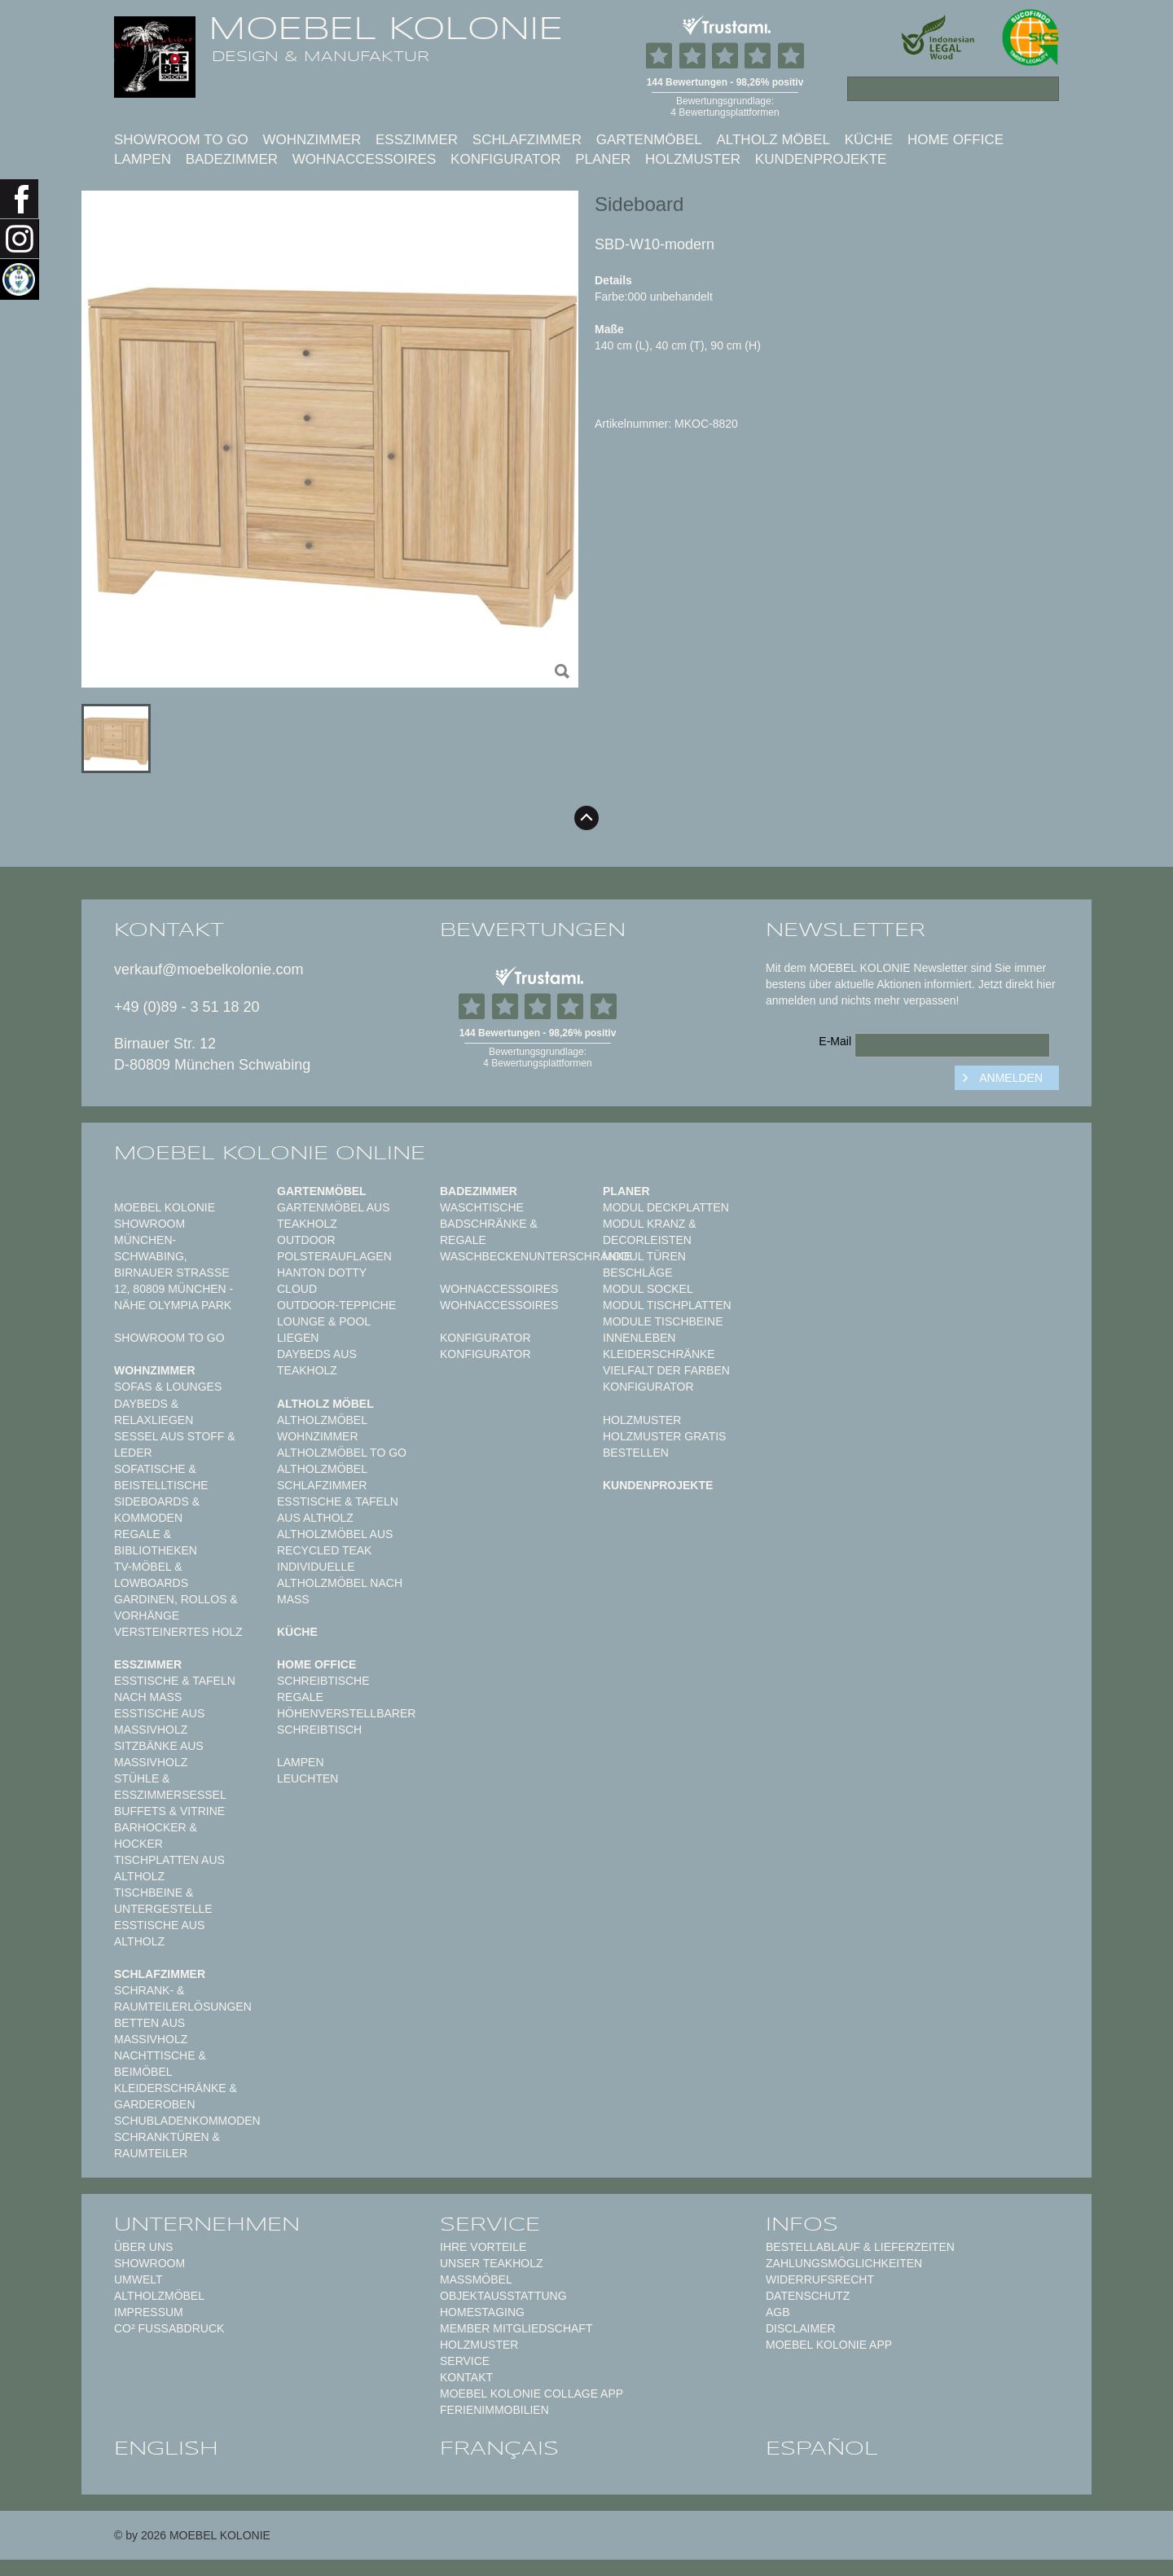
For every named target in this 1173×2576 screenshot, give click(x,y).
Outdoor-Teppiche (336, 1305)
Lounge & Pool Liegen (324, 1329)
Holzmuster (692, 159)
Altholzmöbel (159, 2295)
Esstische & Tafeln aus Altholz (337, 1509)
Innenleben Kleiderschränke (659, 1346)
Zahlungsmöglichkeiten (844, 2263)
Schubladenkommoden (187, 2120)
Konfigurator (505, 159)
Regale (300, 1696)
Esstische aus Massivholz (159, 1721)
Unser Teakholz (491, 2263)
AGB (778, 2312)
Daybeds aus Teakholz (317, 1362)
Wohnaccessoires (364, 159)
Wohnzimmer (311, 139)
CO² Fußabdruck (169, 2328)
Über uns (143, 2246)
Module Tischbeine (663, 1321)
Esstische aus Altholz (159, 1933)
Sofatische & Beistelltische (161, 1477)
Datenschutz (808, 2295)
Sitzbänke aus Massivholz (159, 1754)
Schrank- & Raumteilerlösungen (183, 1998)
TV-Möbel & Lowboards (151, 1574)
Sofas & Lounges (168, 1386)
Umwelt (138, 2279)
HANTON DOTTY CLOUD (322, 1280)
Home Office (955, 139)
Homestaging (482, 2312)
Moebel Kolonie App (829, 2344)
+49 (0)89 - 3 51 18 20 (187, 1007)
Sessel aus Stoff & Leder (174, 1444)
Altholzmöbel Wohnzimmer (322, 1428)
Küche (869, 139)
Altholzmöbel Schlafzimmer (322, 1477)
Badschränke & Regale (489, 1231)
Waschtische (482, 1207)
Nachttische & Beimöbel (160, 2063)
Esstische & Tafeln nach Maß (174, 1688)
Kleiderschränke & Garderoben (175, 2096)
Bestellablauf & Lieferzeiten (860, 2246)
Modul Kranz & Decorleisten (649, 1231)
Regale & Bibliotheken (155, 1542)
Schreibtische (323, 1680)
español (822, 2448)
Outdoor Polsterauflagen (334, 1248)
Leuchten (307, 1778)
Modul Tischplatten (667, 1305)
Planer (602, 159)
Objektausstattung (503, 2295)
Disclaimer (801, 2328)
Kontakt (466, 2377)
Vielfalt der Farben (666, 1370)
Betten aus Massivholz (150, 2031)
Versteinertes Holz (178, 1631)
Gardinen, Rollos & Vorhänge (176, 1607)
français (499, 2448)
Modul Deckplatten (666, 1207)
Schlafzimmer (527, 139)
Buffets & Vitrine (169, 1811)
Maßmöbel (476, 2279)
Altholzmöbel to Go (341, 1452)
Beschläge (638, 1272)
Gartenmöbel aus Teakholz (333, 1215)
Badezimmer (232, 159)
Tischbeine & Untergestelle (163, 1900)
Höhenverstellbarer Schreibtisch (346, 1721)
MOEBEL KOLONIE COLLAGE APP (531, 2393)
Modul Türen (644, 1256)
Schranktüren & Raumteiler (167, 2145)
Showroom (149, 2263)
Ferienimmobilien (494, 2409)
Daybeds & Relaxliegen (153, 1411)
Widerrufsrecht (820, 2279)
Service (465, 2360)
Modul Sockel (648, 1288)
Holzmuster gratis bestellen (664, 1444)
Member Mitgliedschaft (516, 2328)
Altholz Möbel (773, 139)
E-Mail (835, 1041)
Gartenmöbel (649, 139)
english (166, 2448)
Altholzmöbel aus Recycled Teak (335, 1542)
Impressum (148, 2312)
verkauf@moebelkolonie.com (208, 969)
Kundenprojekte (821, 159)
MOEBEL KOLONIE (386, 28)
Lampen (142, 159)
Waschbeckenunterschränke (535, 1256)
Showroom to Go (181, 139)
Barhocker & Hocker (155, 1835)
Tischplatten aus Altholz (169, 1868)
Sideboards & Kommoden (157, 1509)
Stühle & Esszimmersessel (170, 1786)
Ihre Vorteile (483, 2246)
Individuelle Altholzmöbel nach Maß (339, 1583)
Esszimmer (417, 139)
